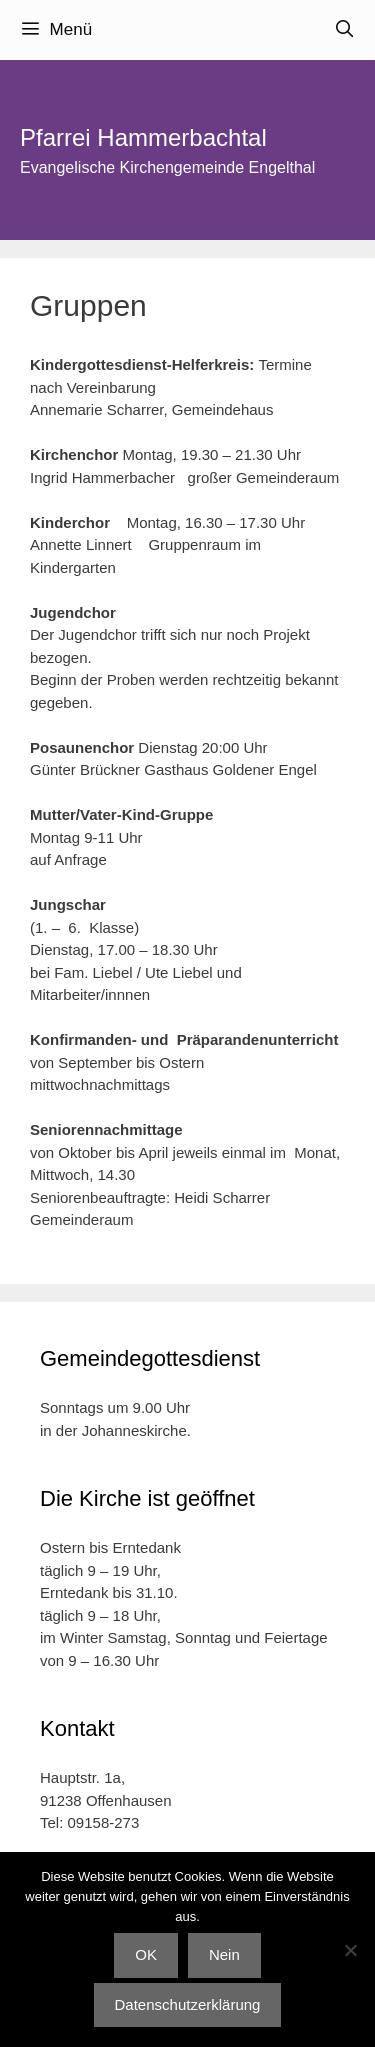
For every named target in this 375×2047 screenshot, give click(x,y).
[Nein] (350, 1950)
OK (146, 1954)
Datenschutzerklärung (188, 2004)
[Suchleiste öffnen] (344, 30)
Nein (224, 1954)
